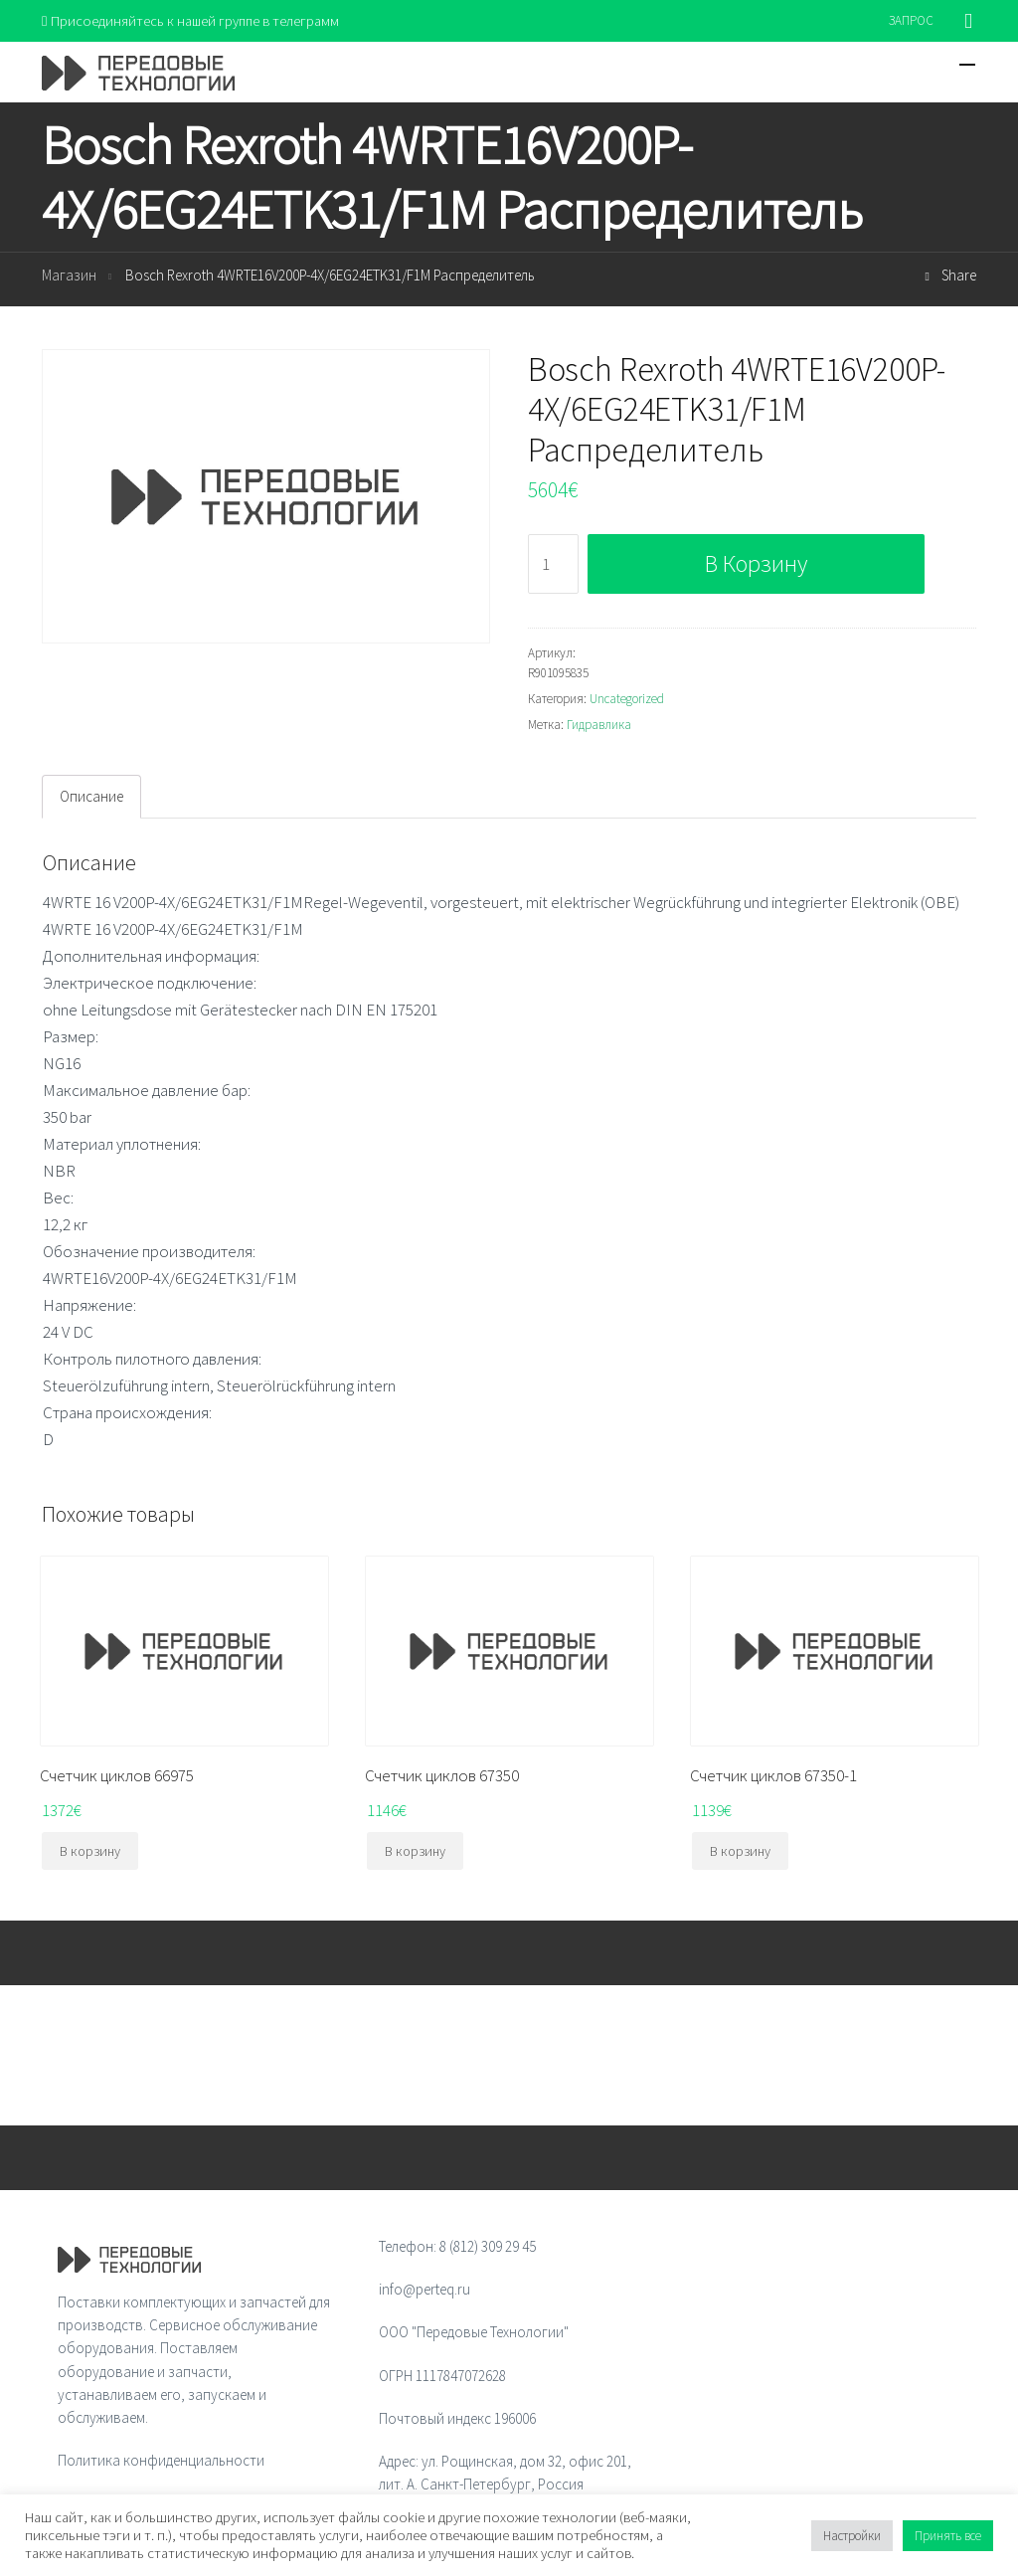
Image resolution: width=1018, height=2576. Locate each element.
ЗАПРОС (911, 20)
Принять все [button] (948, 2535)
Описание (91, 797)
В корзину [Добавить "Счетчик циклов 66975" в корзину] (90, 1852)
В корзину (756, 563)
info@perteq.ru (424, 2290)
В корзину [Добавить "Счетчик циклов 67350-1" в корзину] (740, 1852)
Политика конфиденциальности (161, 2461)
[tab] (91, 798)
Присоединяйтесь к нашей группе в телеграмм (194, 20)
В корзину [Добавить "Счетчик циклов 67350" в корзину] (415, 1852)
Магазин (69, 276)
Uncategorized (627, 699)
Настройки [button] (852, 2535)
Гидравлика (599, 725)
